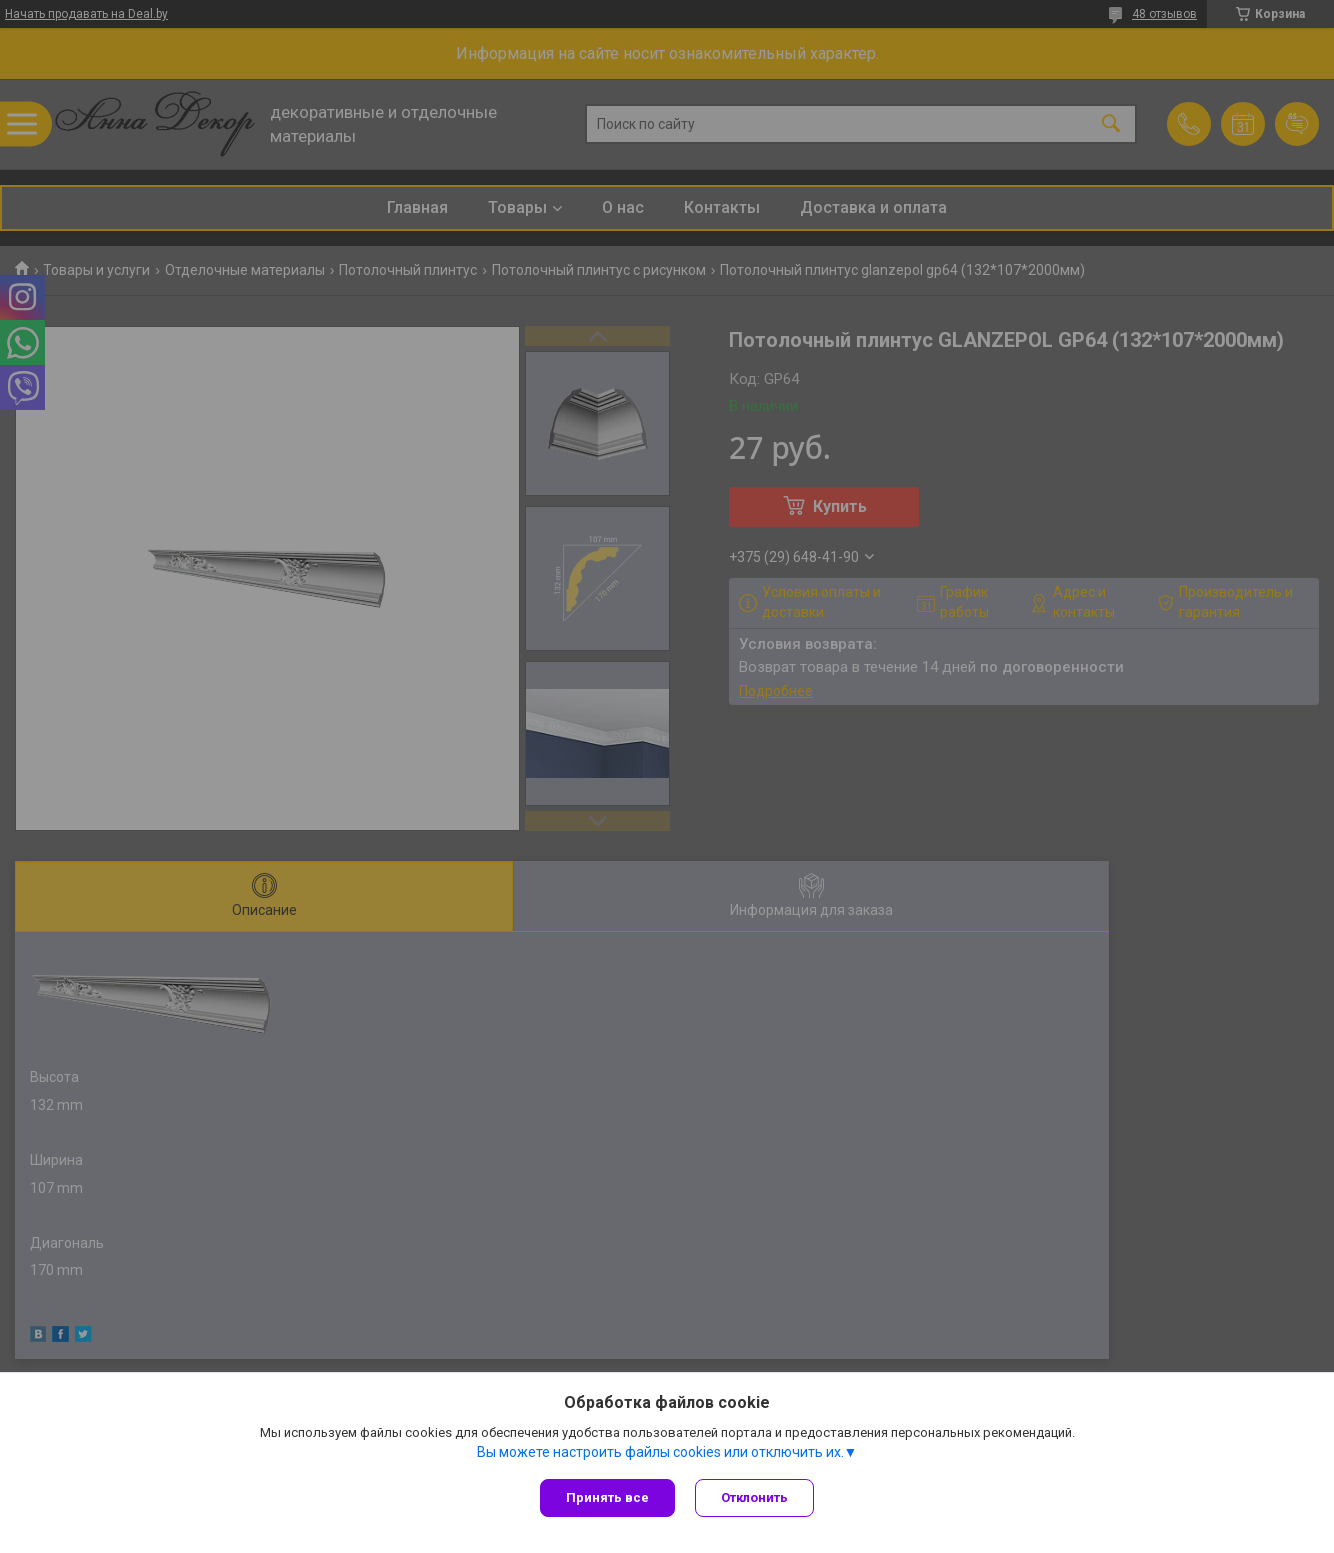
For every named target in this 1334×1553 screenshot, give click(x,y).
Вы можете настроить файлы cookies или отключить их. (660, 1452)
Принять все (607, 1497)
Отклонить (754, 1497)
